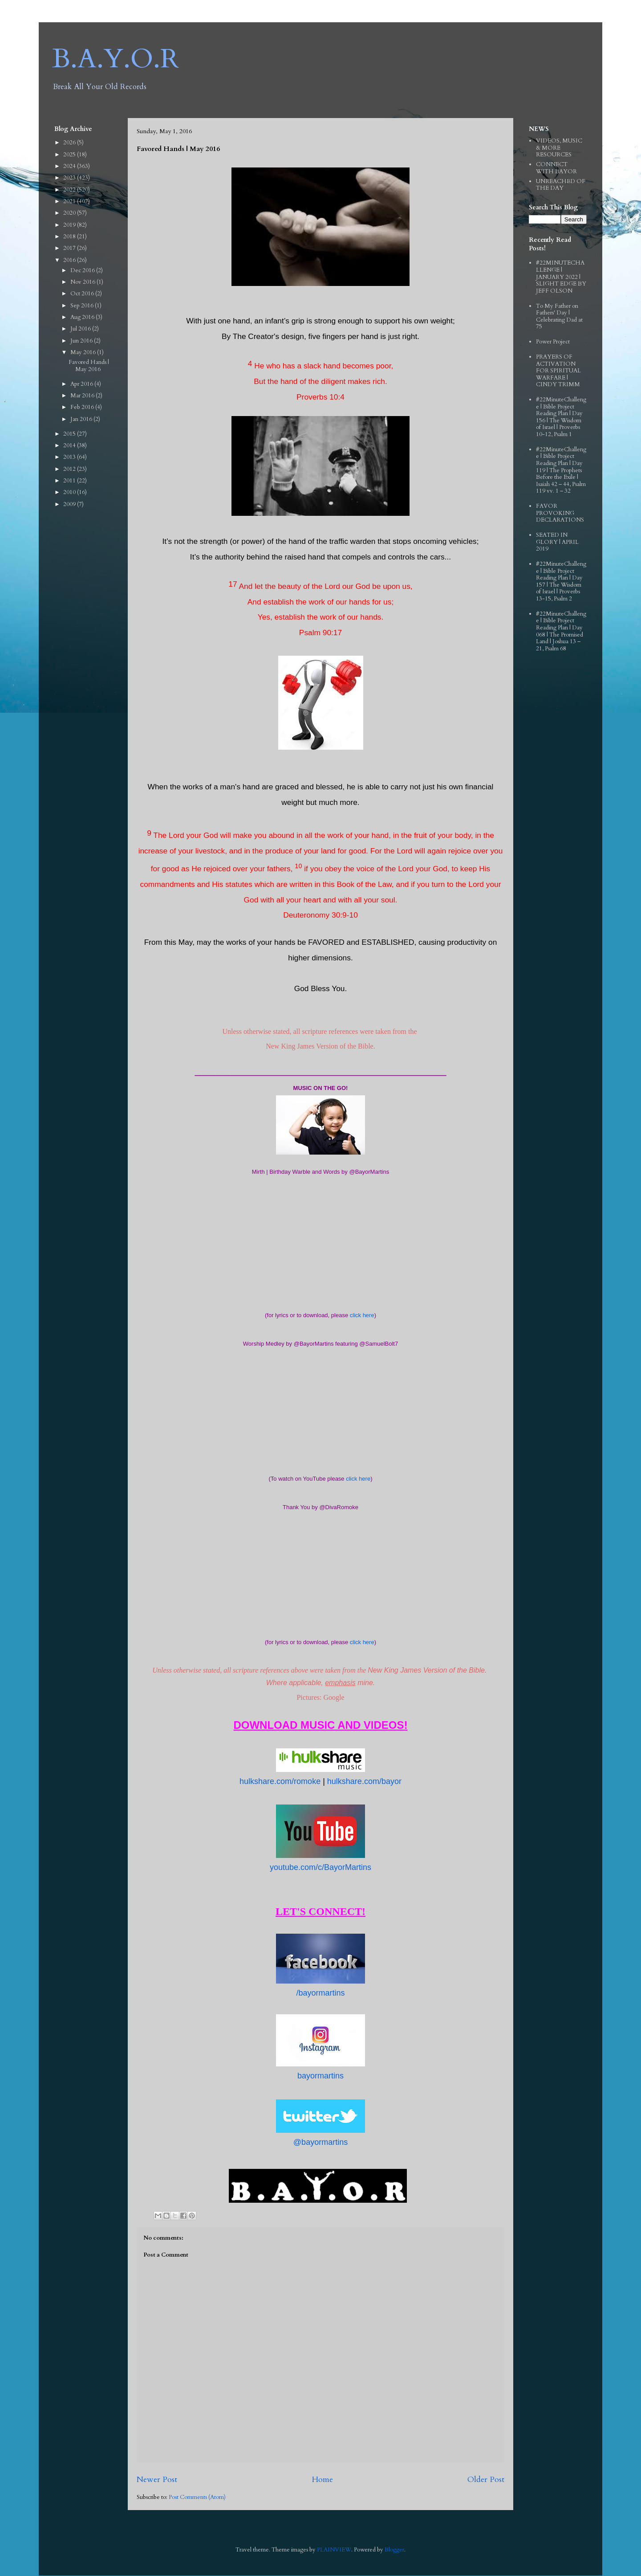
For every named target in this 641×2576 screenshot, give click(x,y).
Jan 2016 (81, 419)
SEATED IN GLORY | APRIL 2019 (557, 542)
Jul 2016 (81, 329)
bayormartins (320, 2075)
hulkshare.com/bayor (364, 1781)
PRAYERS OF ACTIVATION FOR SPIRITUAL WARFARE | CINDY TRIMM (558, 370)
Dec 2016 (83, 270)
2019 (70, 225)
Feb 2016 (82, 407)
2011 (70, 481)
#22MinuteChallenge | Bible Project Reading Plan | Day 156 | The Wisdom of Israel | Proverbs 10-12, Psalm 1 (561, 417)
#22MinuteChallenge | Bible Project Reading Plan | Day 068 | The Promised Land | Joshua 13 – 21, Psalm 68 (561, 631)
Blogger (394, 2550)
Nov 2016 (83, 282)
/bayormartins (320, 1992)
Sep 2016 (82, 306)
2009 (70, 504)
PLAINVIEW (334, 2550)
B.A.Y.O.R (115, 59)
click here (362, 1315)
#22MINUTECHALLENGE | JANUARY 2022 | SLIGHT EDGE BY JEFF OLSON (561, 276)
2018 (70, 237)
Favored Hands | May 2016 (89, 365)
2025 (70, 155)
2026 (70, 143)
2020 (70, 213)
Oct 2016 (82, 294)
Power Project (553, 342)
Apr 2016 (82, 384)
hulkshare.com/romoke (279, 1781)
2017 (70, 248)
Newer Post (157, 2479)
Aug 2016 (83, 317)
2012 (70, 469)
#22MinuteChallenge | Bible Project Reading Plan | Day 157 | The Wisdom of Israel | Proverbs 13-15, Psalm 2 (561, 581)
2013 (70, 457)
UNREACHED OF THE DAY (560, 184)
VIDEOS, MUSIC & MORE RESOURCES (559, 148)
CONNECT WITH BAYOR (556, 168)
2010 (70, 492)
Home (322, 2479)
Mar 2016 (83, 396)
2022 (70, 190)
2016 (70, 260)
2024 (70, 166)
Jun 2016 (82, 341)
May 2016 (83, 352)
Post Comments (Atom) (197, 2497)
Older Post (485, 2479)
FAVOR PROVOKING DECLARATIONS (560, 513)
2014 (70, 445)
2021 (70, 201)
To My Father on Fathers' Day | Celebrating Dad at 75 (559, 316)
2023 (70, 178)
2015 (70, 434)
